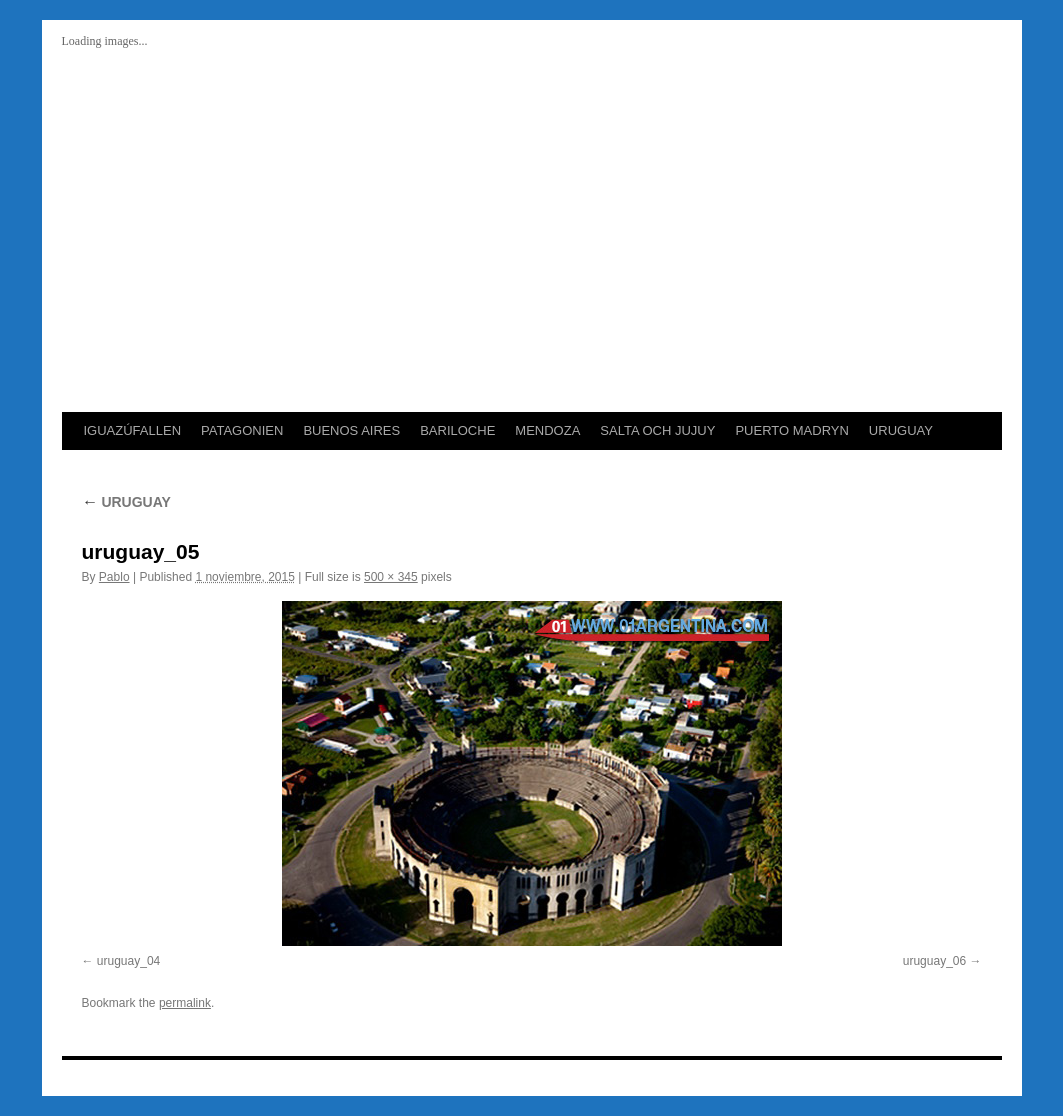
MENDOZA (547, 430)
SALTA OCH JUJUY (657, 430)
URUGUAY (901, 430)
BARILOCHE (457, 430)
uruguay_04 (128, 961)
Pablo (114, 577)
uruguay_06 (934, 961)
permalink (185, 1003)
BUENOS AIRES (351, 430)
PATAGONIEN (242, 430)
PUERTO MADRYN (791, 430)
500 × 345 (391, 577)
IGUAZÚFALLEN (133, 430)
